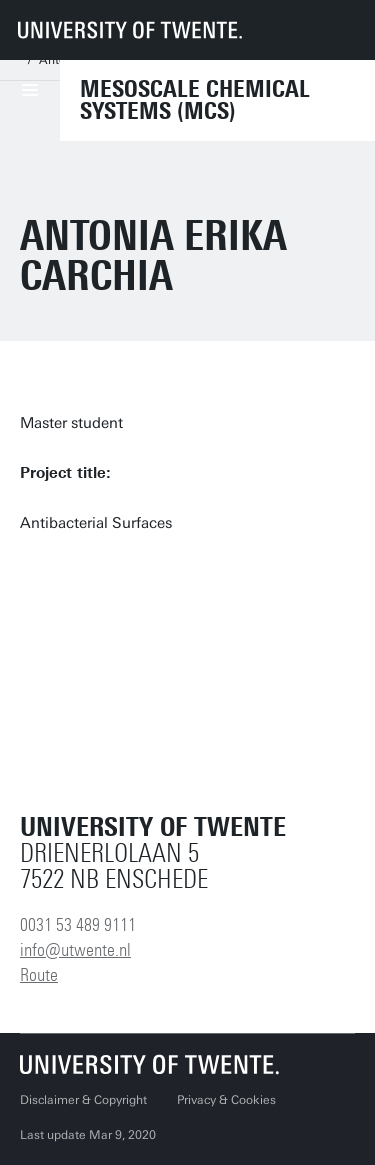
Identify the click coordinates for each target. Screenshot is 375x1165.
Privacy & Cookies (226, 1100)
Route (39, 975)
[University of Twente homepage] (130, 30)
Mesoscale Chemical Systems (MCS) (195, 100)
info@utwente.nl (75, 950)
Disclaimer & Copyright (83, 1100)
